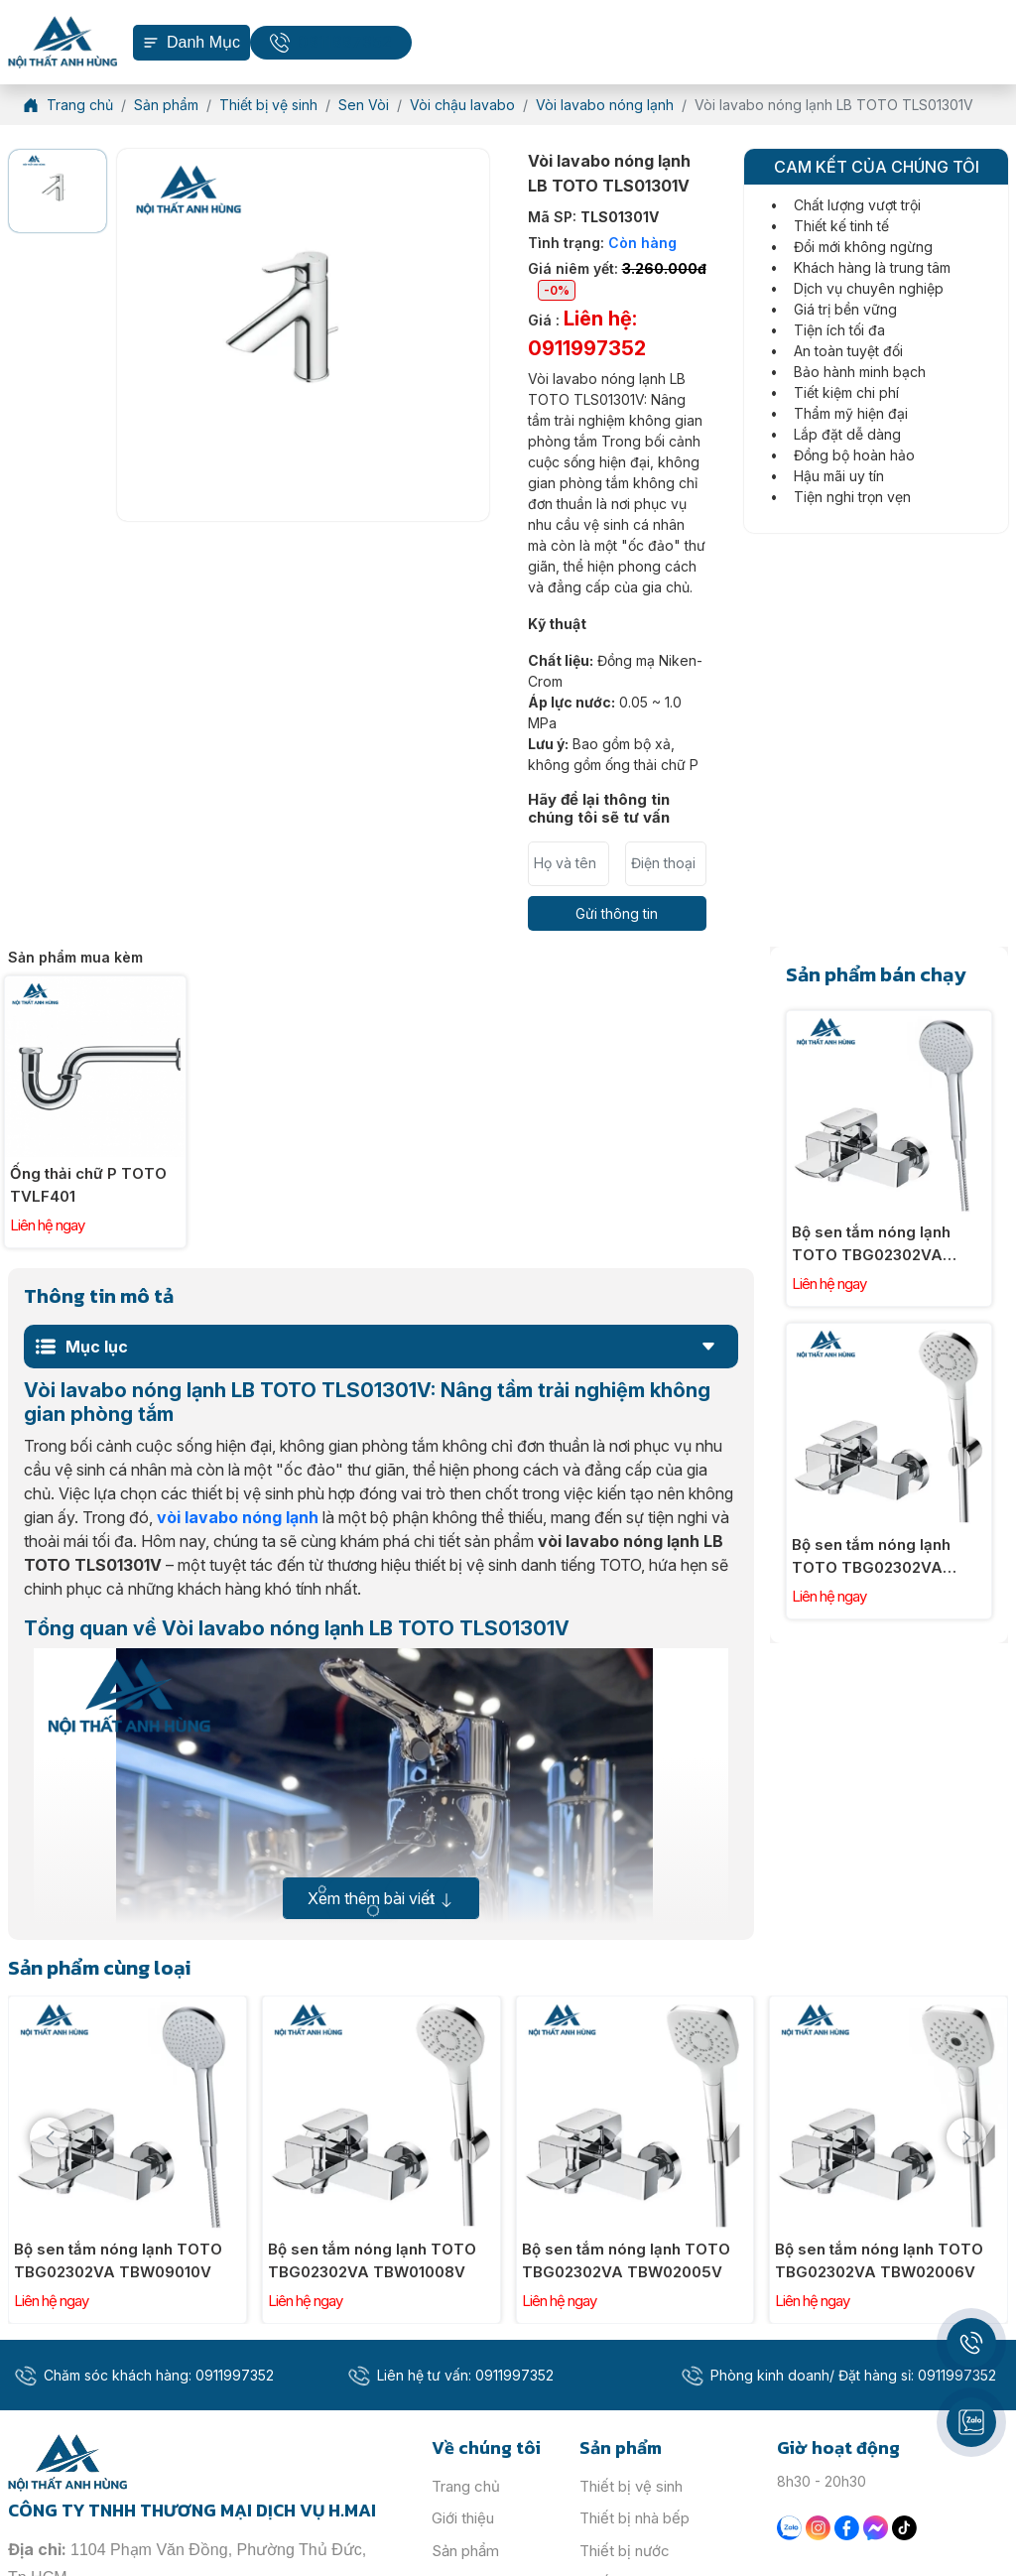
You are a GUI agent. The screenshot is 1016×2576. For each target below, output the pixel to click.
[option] (57, 190)
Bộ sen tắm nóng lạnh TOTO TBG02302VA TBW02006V (879, 2260)
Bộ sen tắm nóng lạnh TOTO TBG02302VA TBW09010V (871, 1244)
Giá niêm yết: (617, 280)
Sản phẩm (465, 2550)
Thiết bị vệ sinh (631, 2486)
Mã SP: (593, 216)
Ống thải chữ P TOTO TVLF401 (88, 1185)
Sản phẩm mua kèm (75, 957)
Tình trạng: (602, 242)
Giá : (587, 333)
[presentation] (49, 2137)
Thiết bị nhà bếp (634, 2518)
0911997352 (345, 42)
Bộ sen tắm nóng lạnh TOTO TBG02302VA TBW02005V (626, 2260)
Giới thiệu (463, 2518)
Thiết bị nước (624, 2550)
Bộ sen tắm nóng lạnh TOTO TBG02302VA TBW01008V (871, 1557)
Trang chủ (466, 2486)
